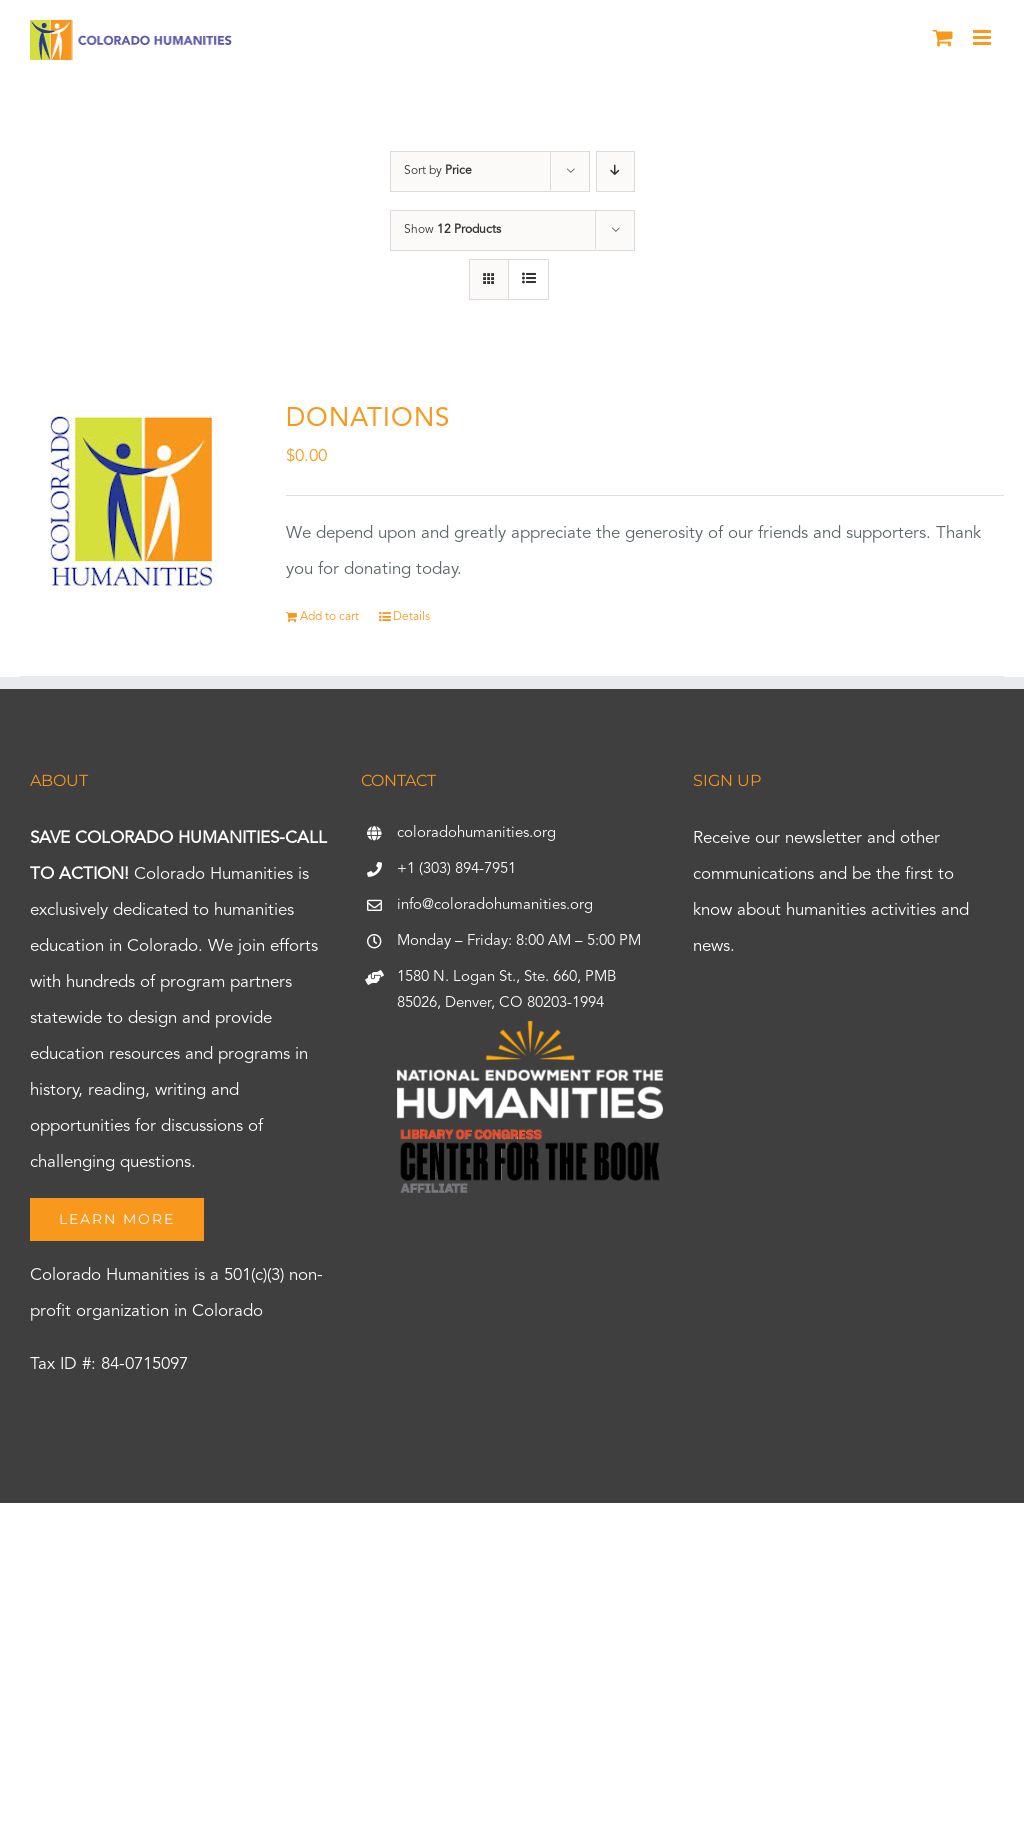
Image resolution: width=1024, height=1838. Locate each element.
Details (411, 617)
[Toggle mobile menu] (983, 37)
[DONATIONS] (133, 500)
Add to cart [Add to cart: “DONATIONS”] (329, 617)
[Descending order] (615, 171)
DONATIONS (368, 419)
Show (452, 230)
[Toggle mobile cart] (943, 37)
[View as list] (528, 279)
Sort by (438, 171)
